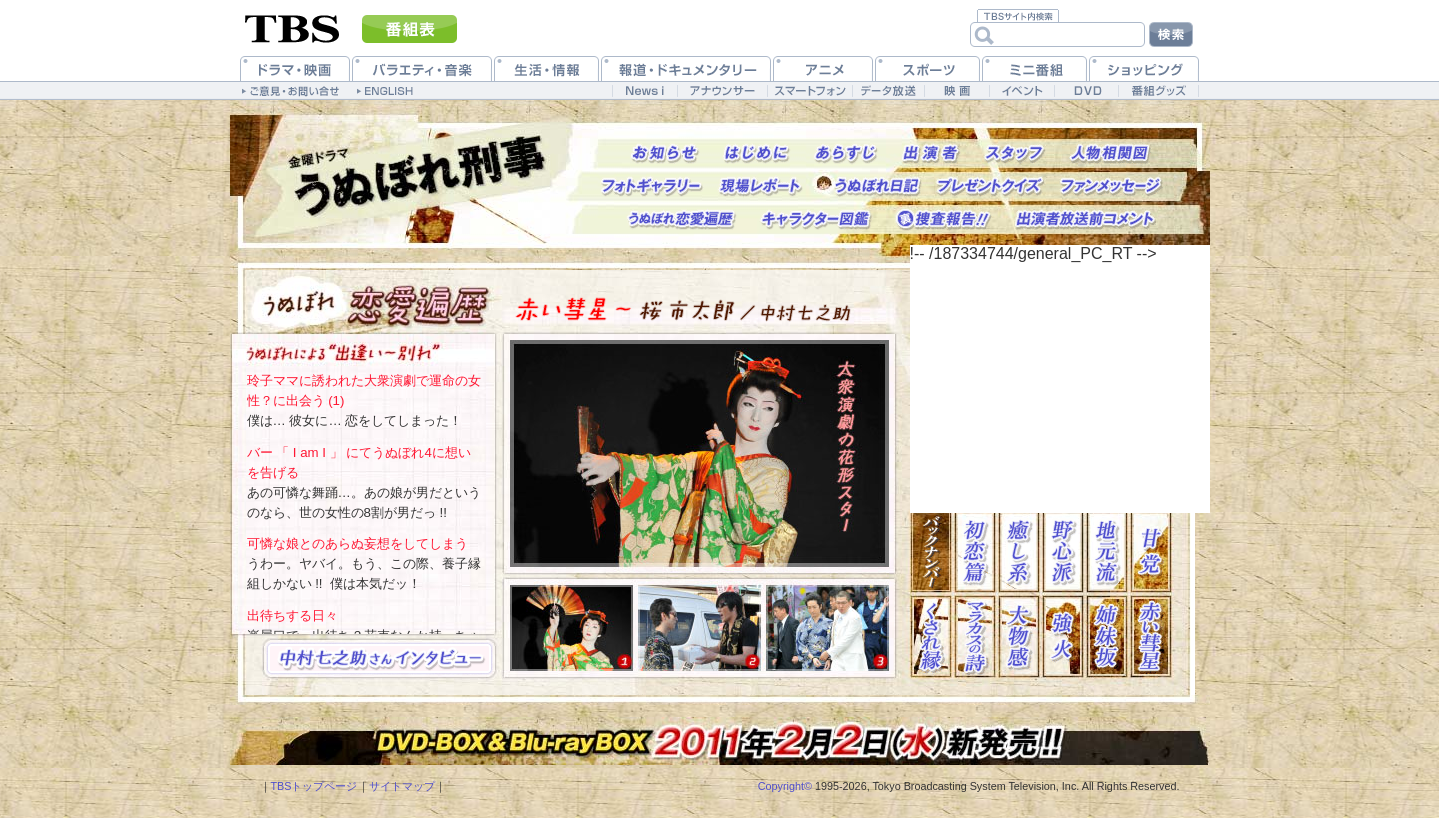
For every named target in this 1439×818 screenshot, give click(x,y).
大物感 (1019, 636)
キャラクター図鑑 (816, 219)
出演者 (931, 153)
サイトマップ (402, 786)
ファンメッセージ (1111, 186)
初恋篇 (975, 551)
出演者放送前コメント (1085, 219)
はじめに (756, 153)
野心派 (1063, 551)
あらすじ (846, 153)
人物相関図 (1110, 153)
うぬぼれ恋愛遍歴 (681, 219)
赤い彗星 (1151, 636)
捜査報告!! (943, 219)
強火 (1063, 636)
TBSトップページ (314, 786)
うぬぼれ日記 (877, 186)
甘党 (1151, 551)
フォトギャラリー (652, 186)
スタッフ (1014, 153)
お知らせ (665, 153)
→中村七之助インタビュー (379, 658)
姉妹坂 (1107, 636)
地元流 (1107, 551)
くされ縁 (931, 636)
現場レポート (760, 186)
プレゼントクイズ (990, 186)
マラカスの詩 (975, 636)
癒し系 (1019, 551)
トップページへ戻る (420, 178)
